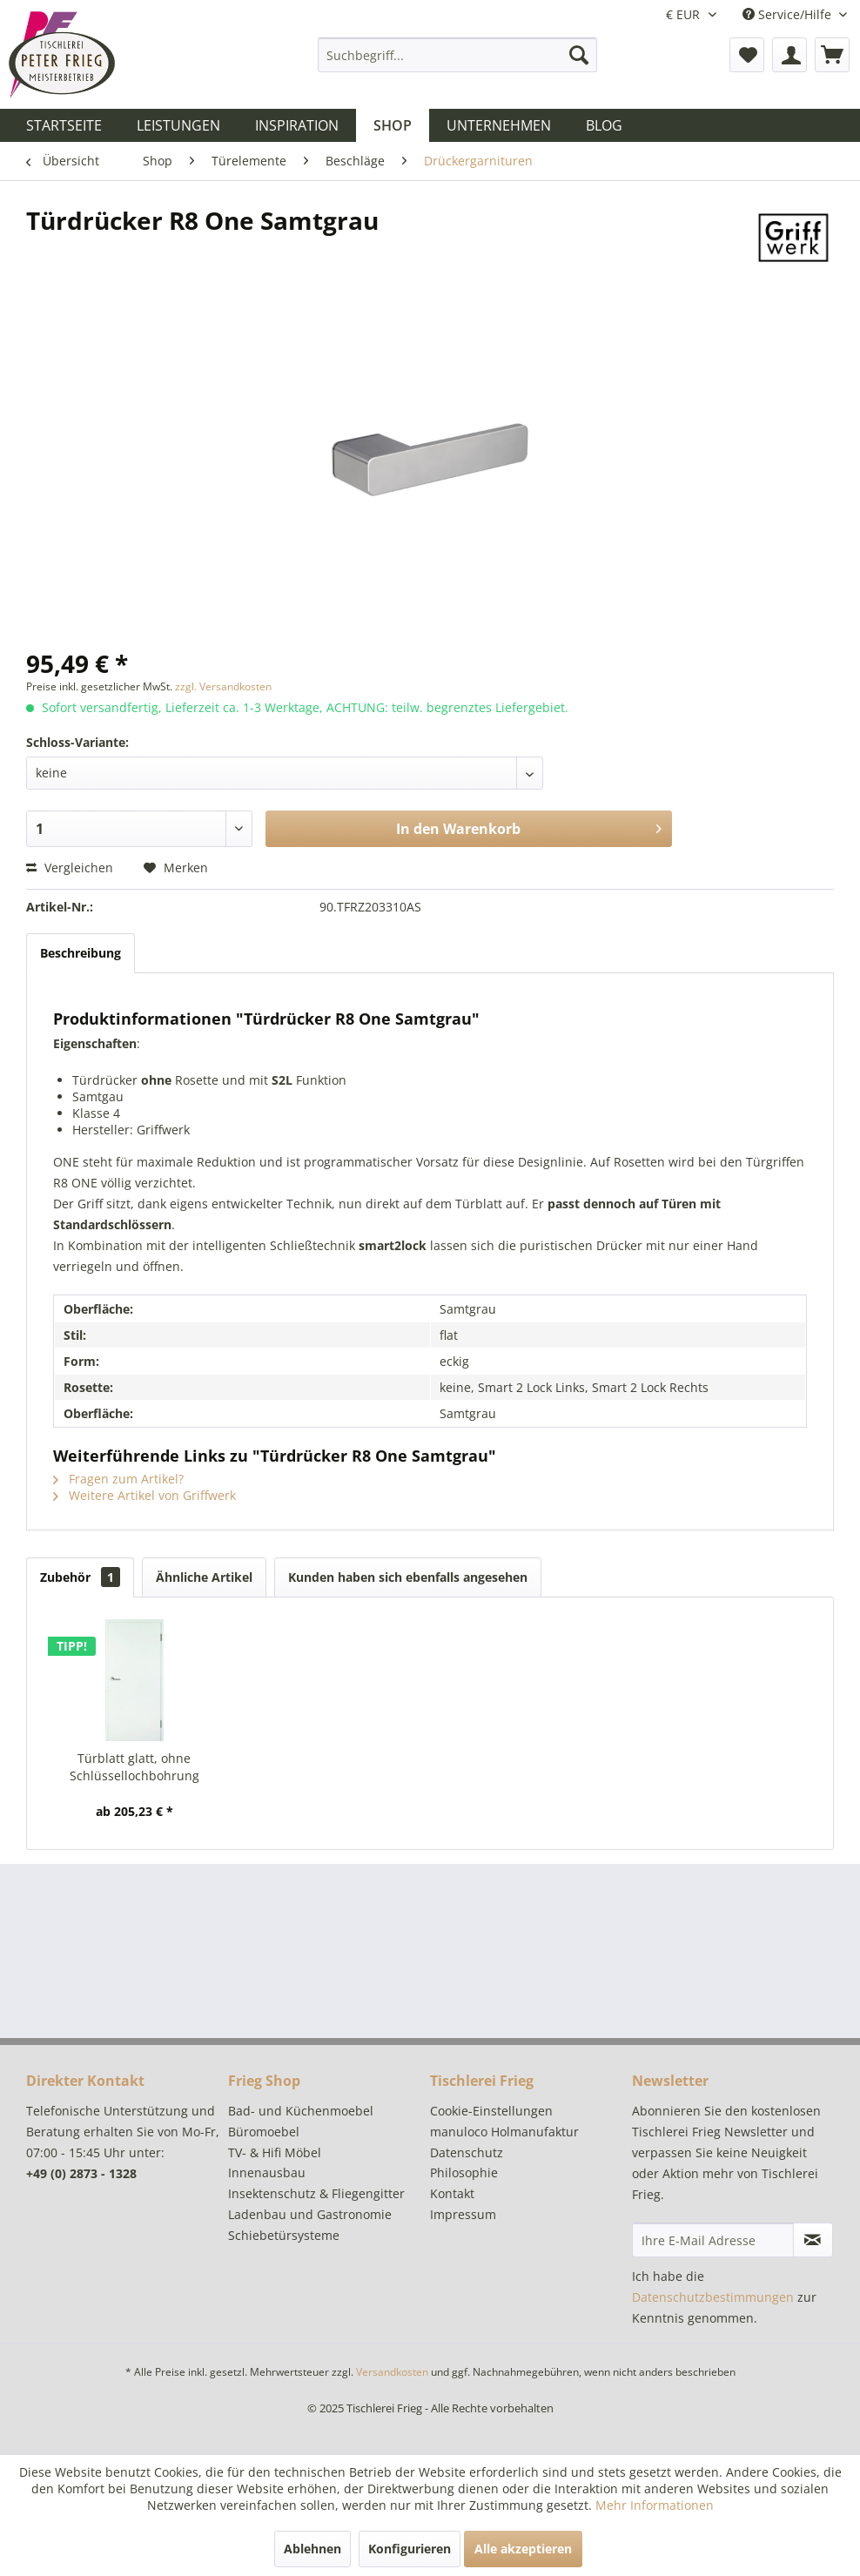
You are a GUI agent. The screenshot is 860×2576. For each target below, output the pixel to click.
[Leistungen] (178, 125)
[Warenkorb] (832, 54)
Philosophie (464, 2172)
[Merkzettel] (746, 54)
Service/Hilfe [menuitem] (788, 14)
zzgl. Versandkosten (223, 686)
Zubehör (80, 1577)
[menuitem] (457, 54)
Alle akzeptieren (523, 2548)
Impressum (463, 2214)
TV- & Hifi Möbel (274, 2152)
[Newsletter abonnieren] (813, 2240)
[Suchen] (579, 54)
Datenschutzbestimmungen (713, 2297)
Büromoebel (263, 2131)
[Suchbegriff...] (457, 54)
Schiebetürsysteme (283, 2235)
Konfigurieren (409, 2548)
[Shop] (392, 125)
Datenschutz (466, 2152)
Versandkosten (392, 2371)
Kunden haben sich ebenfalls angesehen (407, 1577)
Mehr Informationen (654, 2505)
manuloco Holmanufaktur (504, 2131)
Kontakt (452, 2193)
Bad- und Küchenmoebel (300, 2110)
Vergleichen (69, 867)
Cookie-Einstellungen (491, 2110)
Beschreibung (80, 953)
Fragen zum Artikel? (118, 1478)
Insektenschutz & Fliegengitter (316, 2193)
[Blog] (604, 125)
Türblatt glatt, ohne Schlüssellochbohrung (134, 1767)
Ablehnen (312, 2548)
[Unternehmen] (498, 125)
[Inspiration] (297, 125)
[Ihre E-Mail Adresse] (713, 2240)
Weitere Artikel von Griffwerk (144, 1495)
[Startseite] (64, 125)
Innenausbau (267, 2172)
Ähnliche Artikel (204, 1577)
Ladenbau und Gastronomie (310, 2214)
